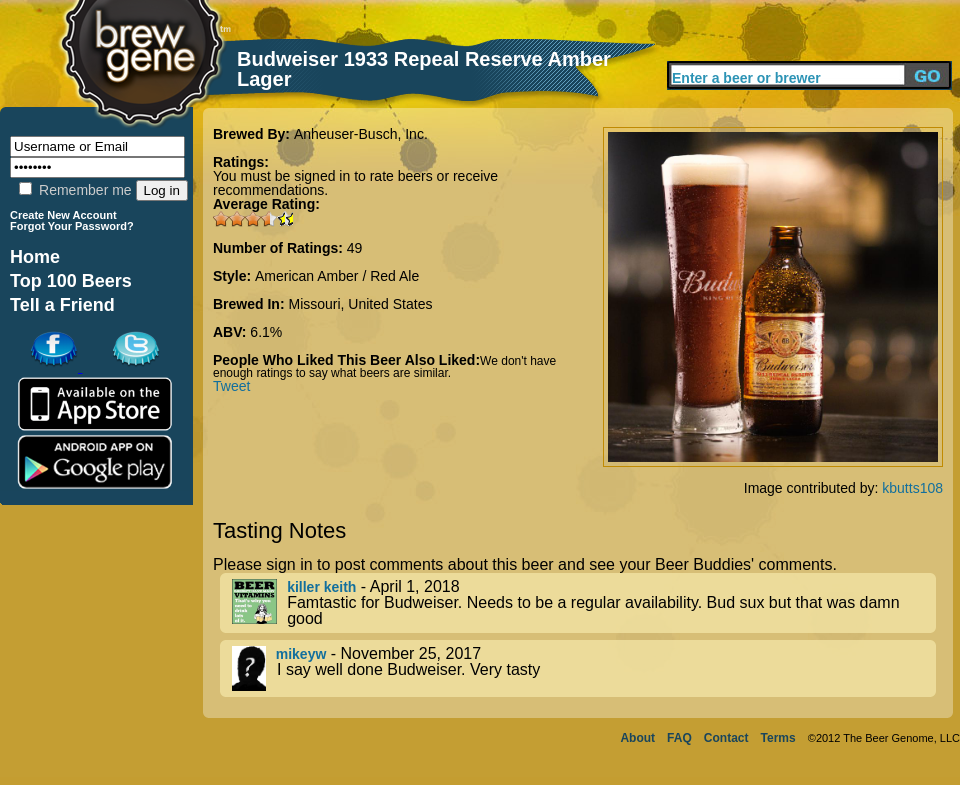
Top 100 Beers (71, 281)
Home (35, 257)
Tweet (231, 386)
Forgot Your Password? (72, 226)
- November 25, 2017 (584, 668)
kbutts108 (912, 488)
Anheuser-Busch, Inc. (361, 134)
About (637, 738)
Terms (778, 738)
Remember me (75, 190)
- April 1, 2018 (584, 603)
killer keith (321, 587)
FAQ (679, 738)
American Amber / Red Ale (337, 276)
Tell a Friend (62, 305)
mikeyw (301, 654)
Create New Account (63, 215)
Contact (726, 738)
